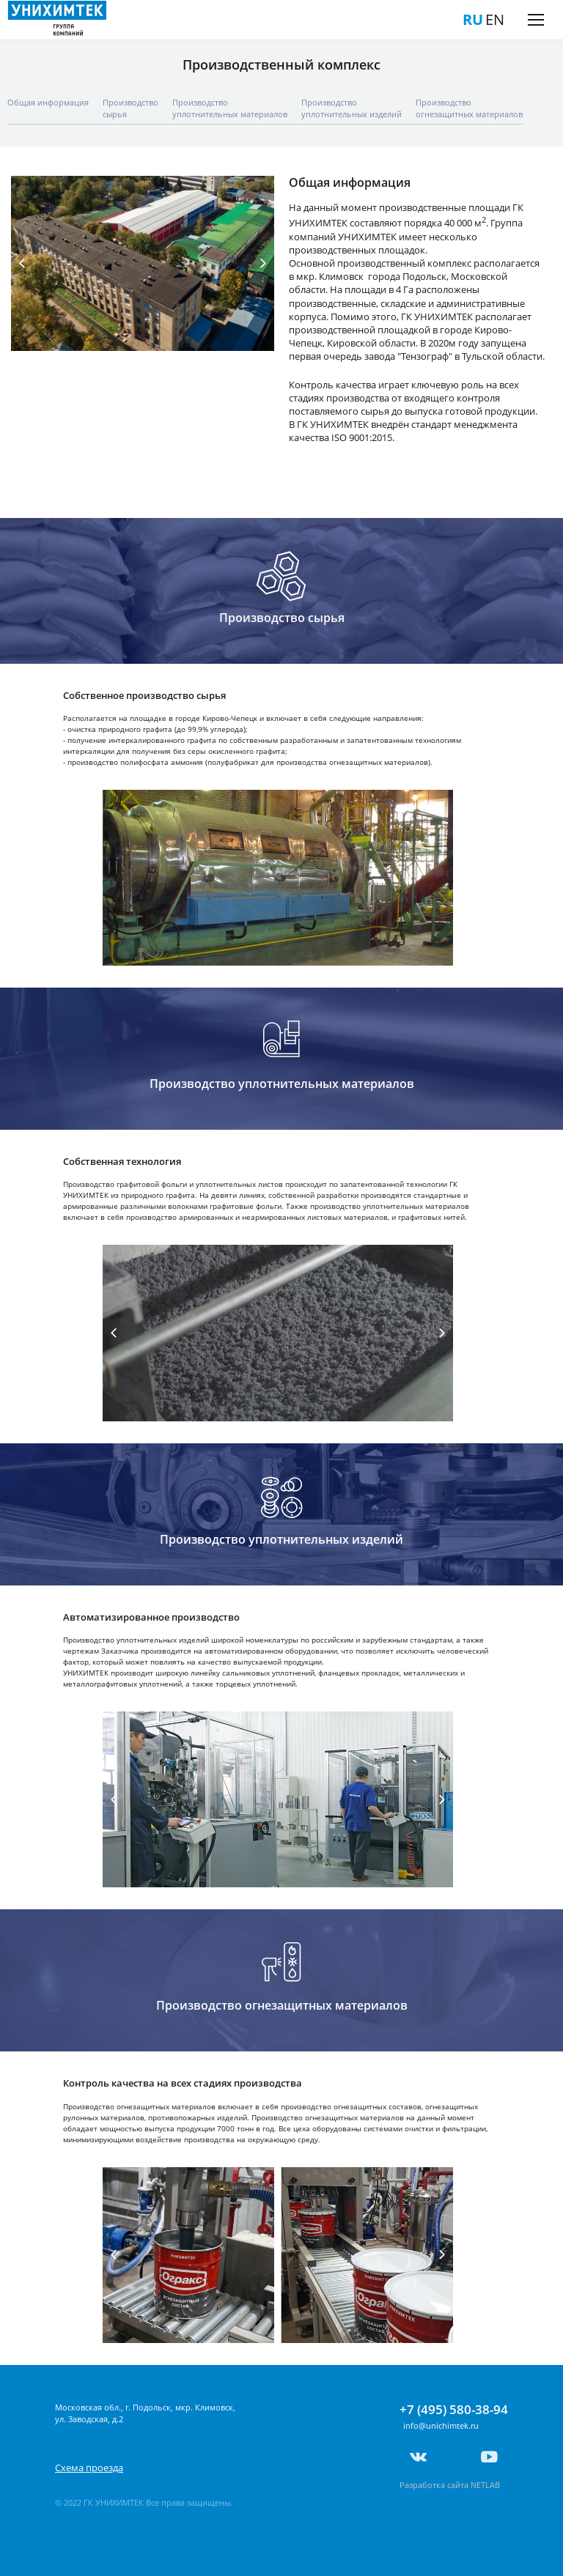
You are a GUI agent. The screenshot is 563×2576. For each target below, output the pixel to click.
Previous (22, 263)
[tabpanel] (142, 263)
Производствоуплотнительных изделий (351, 108)
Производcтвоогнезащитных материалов (469, 108)
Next (263, 263)
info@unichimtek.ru (441, 2425)
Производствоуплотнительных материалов (229, 108)
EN (494, 19)
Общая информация (48, 102)
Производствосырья (130, 108)
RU (473, 19)
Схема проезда (89, 2467)
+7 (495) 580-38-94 (454, 2410)
